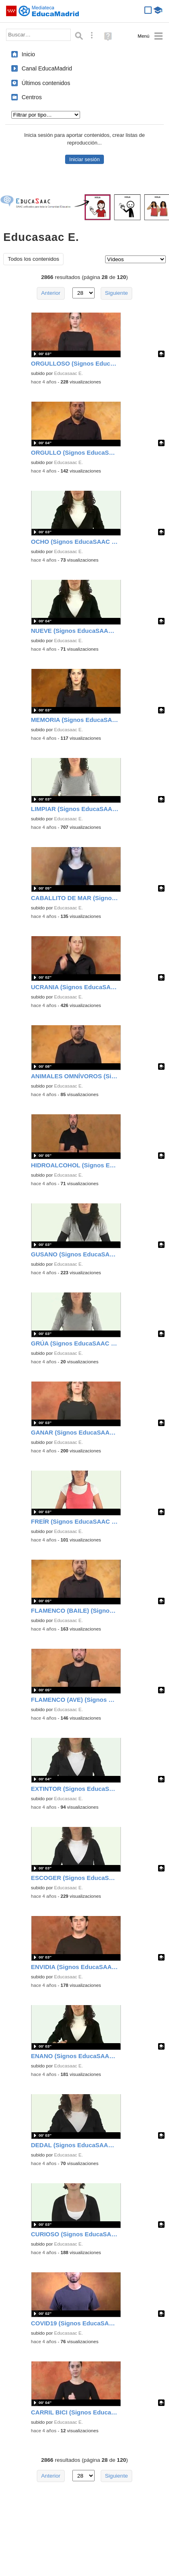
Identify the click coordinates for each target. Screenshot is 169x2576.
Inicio (28, 54)
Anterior (51, 293)
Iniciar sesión (84, 159)
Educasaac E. (68, 373)
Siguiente (116, 293)
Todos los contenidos (33, 259)
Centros (32, 97)
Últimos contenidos (46, 83)
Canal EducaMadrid (47, 68)
